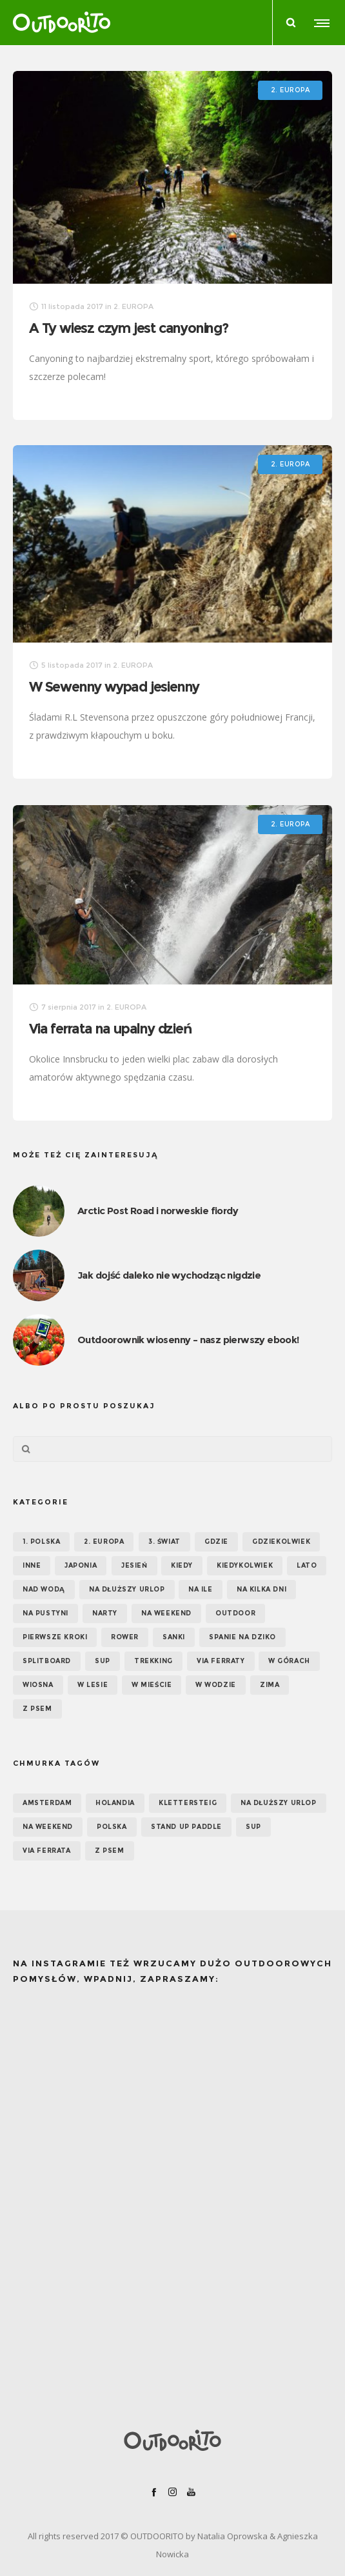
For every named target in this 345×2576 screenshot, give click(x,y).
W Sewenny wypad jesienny (114, 687)
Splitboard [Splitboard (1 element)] (47, 1661)
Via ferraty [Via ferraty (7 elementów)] (221, 1661)
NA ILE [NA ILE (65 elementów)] (200, 1589)
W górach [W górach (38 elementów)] (289, 1661)
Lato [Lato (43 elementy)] (307, 1565)
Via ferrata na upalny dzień (110, 1029)
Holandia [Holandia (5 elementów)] (115, 1803)
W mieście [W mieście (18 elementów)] (152, 1685)
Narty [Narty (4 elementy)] (104, 1613)
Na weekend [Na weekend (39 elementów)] (166, 1613)
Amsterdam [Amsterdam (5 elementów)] (47, 1803)
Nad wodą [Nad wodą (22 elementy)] (44, 1589)
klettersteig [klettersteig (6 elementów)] (188, 1803)
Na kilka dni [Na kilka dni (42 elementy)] (261, 1589)
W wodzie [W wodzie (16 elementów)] (215, 1685)
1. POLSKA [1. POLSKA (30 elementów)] (41, 1541)
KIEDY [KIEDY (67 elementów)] (182, 1565)
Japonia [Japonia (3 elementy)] (80, 1565)
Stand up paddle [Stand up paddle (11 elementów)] (186, 1826)
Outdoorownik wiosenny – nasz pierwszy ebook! (188, 1339)
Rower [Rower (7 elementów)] (125, 1637)
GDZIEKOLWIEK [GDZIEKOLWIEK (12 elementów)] (281, 1541)
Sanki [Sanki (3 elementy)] (174, 1637)
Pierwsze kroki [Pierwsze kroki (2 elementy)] (55, 1637)
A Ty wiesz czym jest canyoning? (128, 328)
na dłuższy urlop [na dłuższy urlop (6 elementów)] (279, 1803)
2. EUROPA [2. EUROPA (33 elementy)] (104, 1541)
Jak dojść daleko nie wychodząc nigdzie (169, 1275)
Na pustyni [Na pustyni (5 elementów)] (45, 1613)
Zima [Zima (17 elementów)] (269, 1685)
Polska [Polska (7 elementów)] (112, 1826)
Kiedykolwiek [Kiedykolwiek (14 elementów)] (245, 1565)
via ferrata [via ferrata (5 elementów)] (47, 1850)
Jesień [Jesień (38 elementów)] (134, 1565)
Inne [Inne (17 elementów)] (32, 1565)
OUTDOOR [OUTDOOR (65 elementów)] (235, 1613)
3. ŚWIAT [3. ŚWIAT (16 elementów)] (164, 1541)
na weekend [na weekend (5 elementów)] (48, 1826)
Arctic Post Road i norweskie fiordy (157, 1210)
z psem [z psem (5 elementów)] (109, 1850)
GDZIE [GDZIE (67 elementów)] (216, 1541)
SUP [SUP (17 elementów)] (102, 1661)
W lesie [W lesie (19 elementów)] (92, 1685)
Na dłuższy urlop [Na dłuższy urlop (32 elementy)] (127, 1589)
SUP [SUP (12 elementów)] (253, 1826)
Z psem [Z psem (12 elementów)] (37, 1708)
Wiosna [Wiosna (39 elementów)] (38, 1685)
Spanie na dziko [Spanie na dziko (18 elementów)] (242, 1637)
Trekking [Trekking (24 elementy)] (153, 1661)
